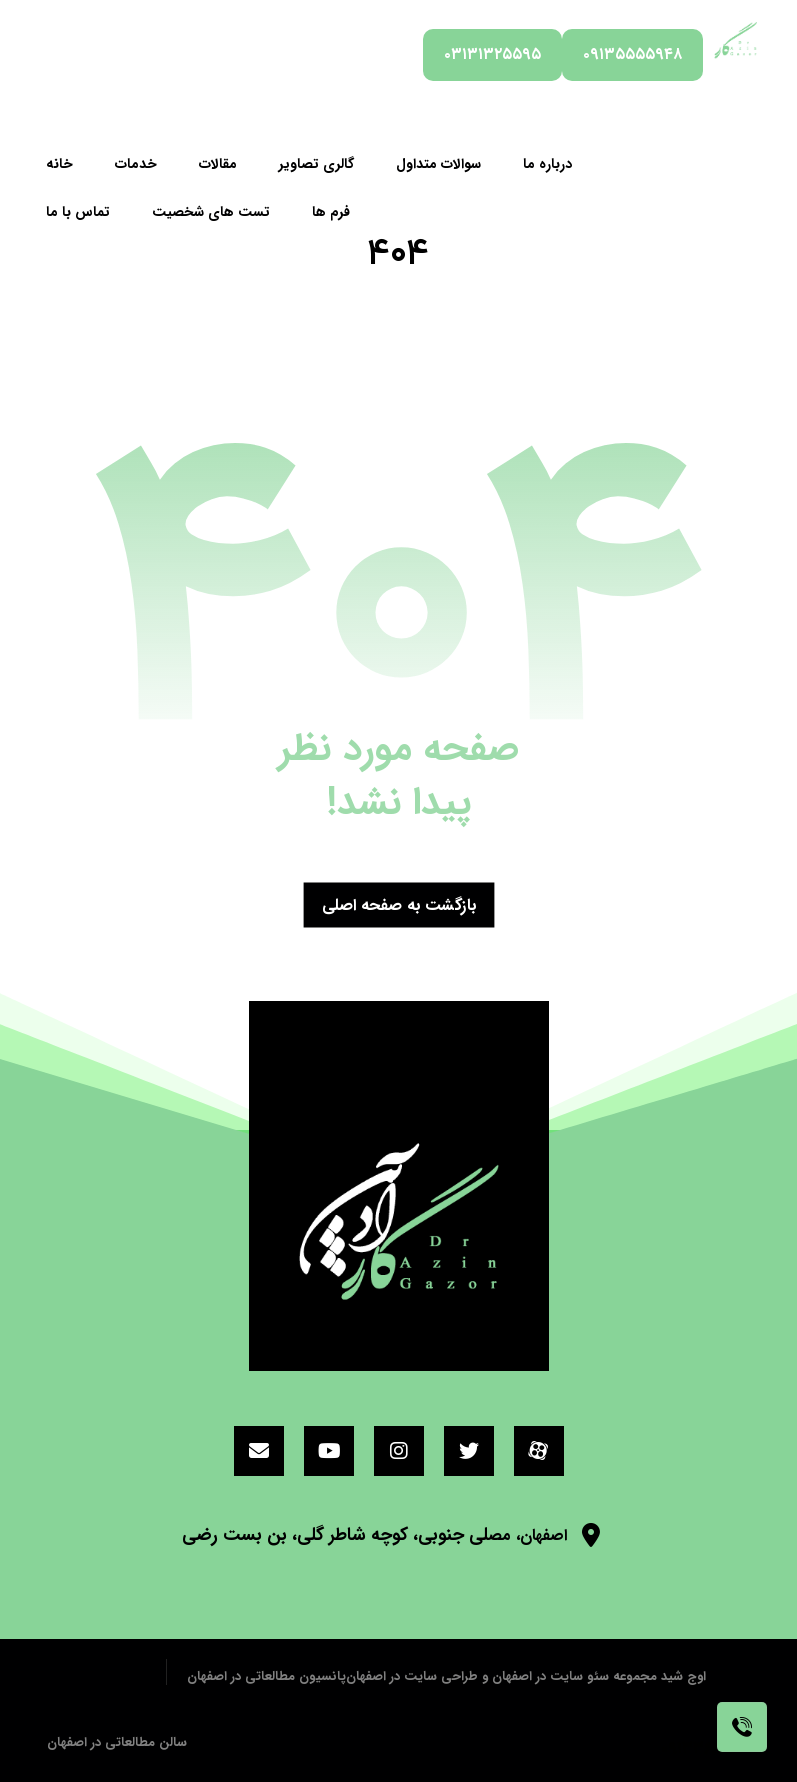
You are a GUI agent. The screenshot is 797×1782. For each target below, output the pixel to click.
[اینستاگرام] (399, 1451)
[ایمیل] (259, 1451)
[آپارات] (539, 1451)
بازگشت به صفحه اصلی (398, 904)
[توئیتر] (469, 1451)
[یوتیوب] (329, 1451)
